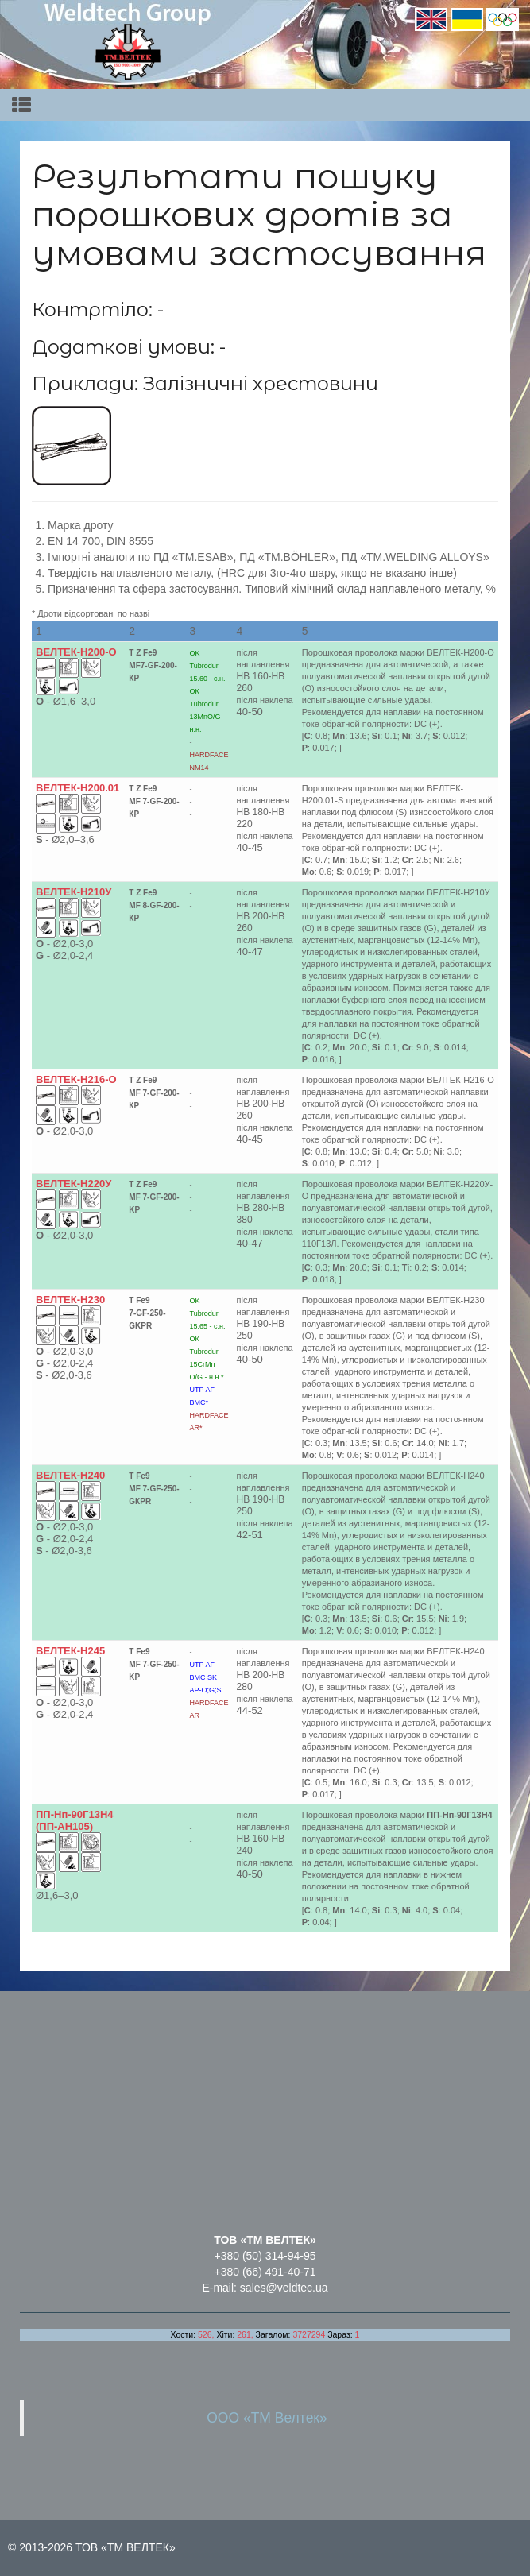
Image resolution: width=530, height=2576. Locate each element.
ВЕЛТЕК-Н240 (70, 1475)
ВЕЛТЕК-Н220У (73, 1183)
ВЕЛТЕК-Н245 (70, 1651)
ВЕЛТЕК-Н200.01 (77, 788)
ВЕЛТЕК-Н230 (70, 1299)
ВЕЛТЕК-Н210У (73, 892)
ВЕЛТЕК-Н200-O (76, 652)
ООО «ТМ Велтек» (267, 2418)
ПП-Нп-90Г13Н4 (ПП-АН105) (75, 1820)
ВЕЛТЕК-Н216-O (76, 1079)
